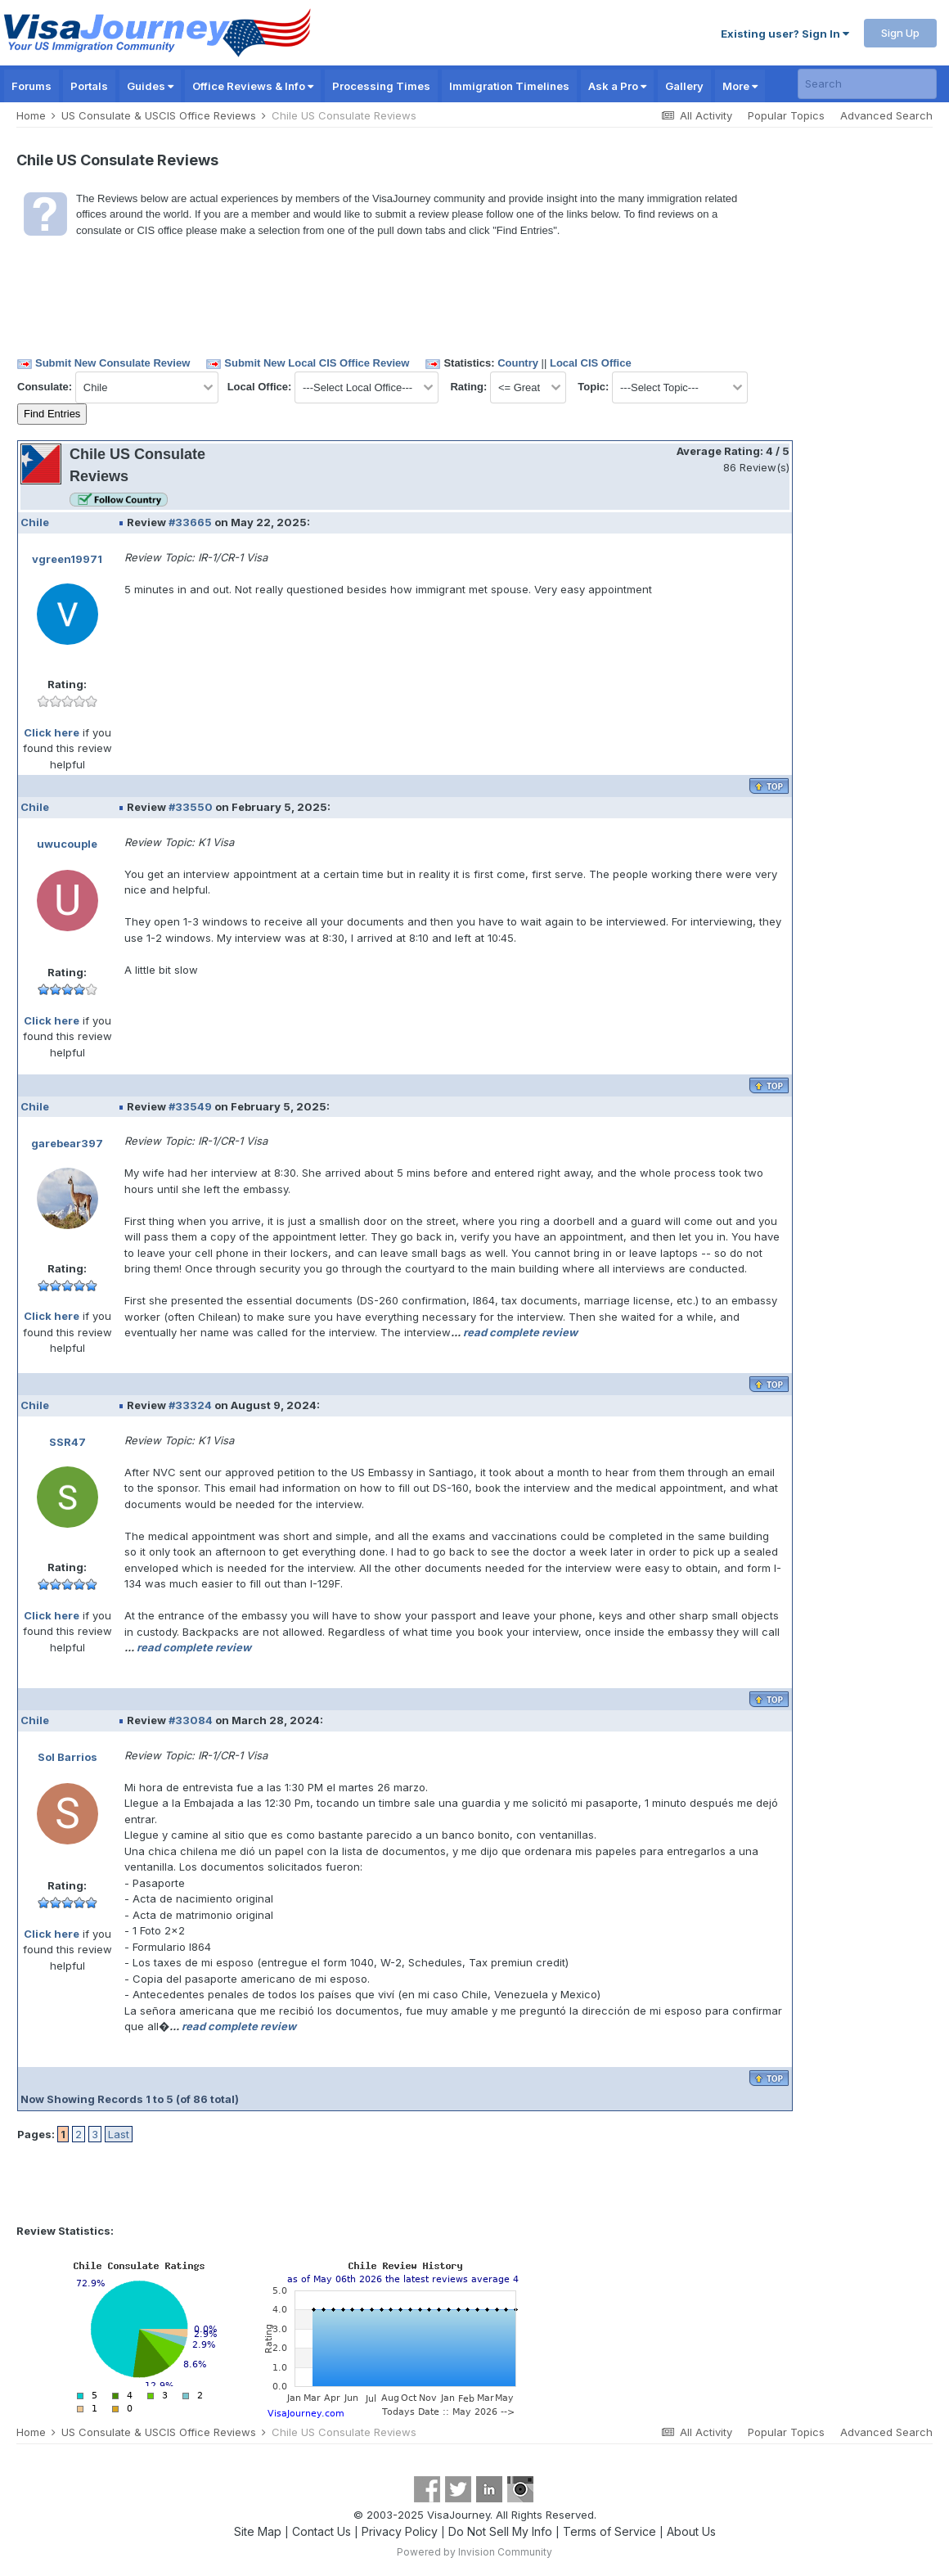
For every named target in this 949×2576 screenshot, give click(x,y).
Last (118, 2134)
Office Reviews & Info (252, 85)
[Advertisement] (863, 486)
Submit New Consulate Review (112, 363)
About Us (691, 2531)
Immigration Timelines (509, 85)
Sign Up (900, 32)
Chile (34, 522)
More (740, 85)
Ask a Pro (617, 85)
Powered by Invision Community (474, 2552)
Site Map (257, 2531)
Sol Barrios (67, 1756)
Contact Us (321, 2531)
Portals (89, 85)
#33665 (190, 522)
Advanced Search (886, 115)
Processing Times (381, 85)
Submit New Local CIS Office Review (316, 363)
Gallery (684, 85)
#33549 (190, 1106)
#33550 (191, 806)
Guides (150, 85)
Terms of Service (609, 2531)
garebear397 (67, 1143)
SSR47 (67, 1441)
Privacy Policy (400, 2531)
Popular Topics (786, 115)
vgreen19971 (67, 558)
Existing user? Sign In (785, 33)
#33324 (190, 1405)
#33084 (191, 1720)
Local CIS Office (591, 363)
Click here (51, 732)
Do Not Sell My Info (500, 2531)
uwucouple (67, 843)
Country (517, 363)
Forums (31, 85)
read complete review (520, 1332)
